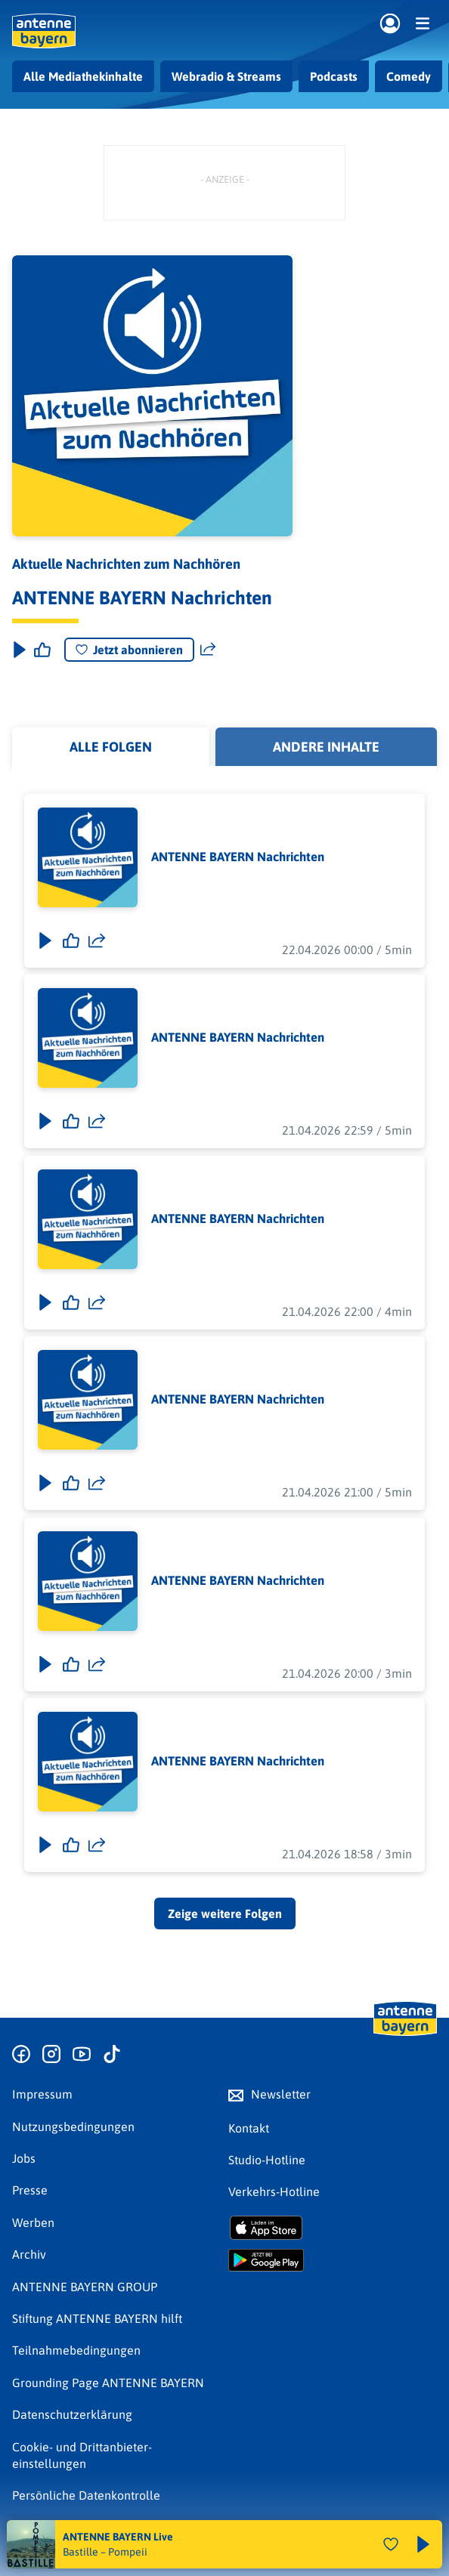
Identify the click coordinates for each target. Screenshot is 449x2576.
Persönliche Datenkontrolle (86, 2495)
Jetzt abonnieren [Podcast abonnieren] (129, 649)
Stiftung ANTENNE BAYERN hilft (97, 2318)
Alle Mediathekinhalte (83, 76)
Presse (30, 2190)
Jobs (24, 2158)
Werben (33, 2222)
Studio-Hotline (266, 2160)
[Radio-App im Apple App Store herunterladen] (332, 2228)
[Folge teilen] (97, 940)
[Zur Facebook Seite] (21, 2055)
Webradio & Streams (226, 76)
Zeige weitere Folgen (225, 1913)
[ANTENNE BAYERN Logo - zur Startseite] (44, 31)
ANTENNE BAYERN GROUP (84, 2286)
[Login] (390, 24)
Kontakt (248, 2128)
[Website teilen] (207, 649)
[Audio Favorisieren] (391, 2544)
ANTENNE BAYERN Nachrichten (237, 856)
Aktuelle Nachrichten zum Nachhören (126, 564)
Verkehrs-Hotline (274, 2191)
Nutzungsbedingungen (73, 2126)
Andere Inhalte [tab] (326, 747)
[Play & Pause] (18, 650)
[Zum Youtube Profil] (82, 2055)
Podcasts (334, 76)
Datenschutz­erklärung (72, 2414)
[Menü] (422, 23)
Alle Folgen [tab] (111, 747)
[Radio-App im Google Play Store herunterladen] (332, 2260)
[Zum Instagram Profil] (51, 2055)
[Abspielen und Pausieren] (423, 2544)
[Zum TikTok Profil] (112, 2055)
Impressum (42, 2094)
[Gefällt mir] (71, 940)
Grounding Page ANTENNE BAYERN (108, 2382)
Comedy (408, 76)
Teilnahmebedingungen (76, 2350)
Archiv (29, 2254)
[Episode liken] (42, 650)
